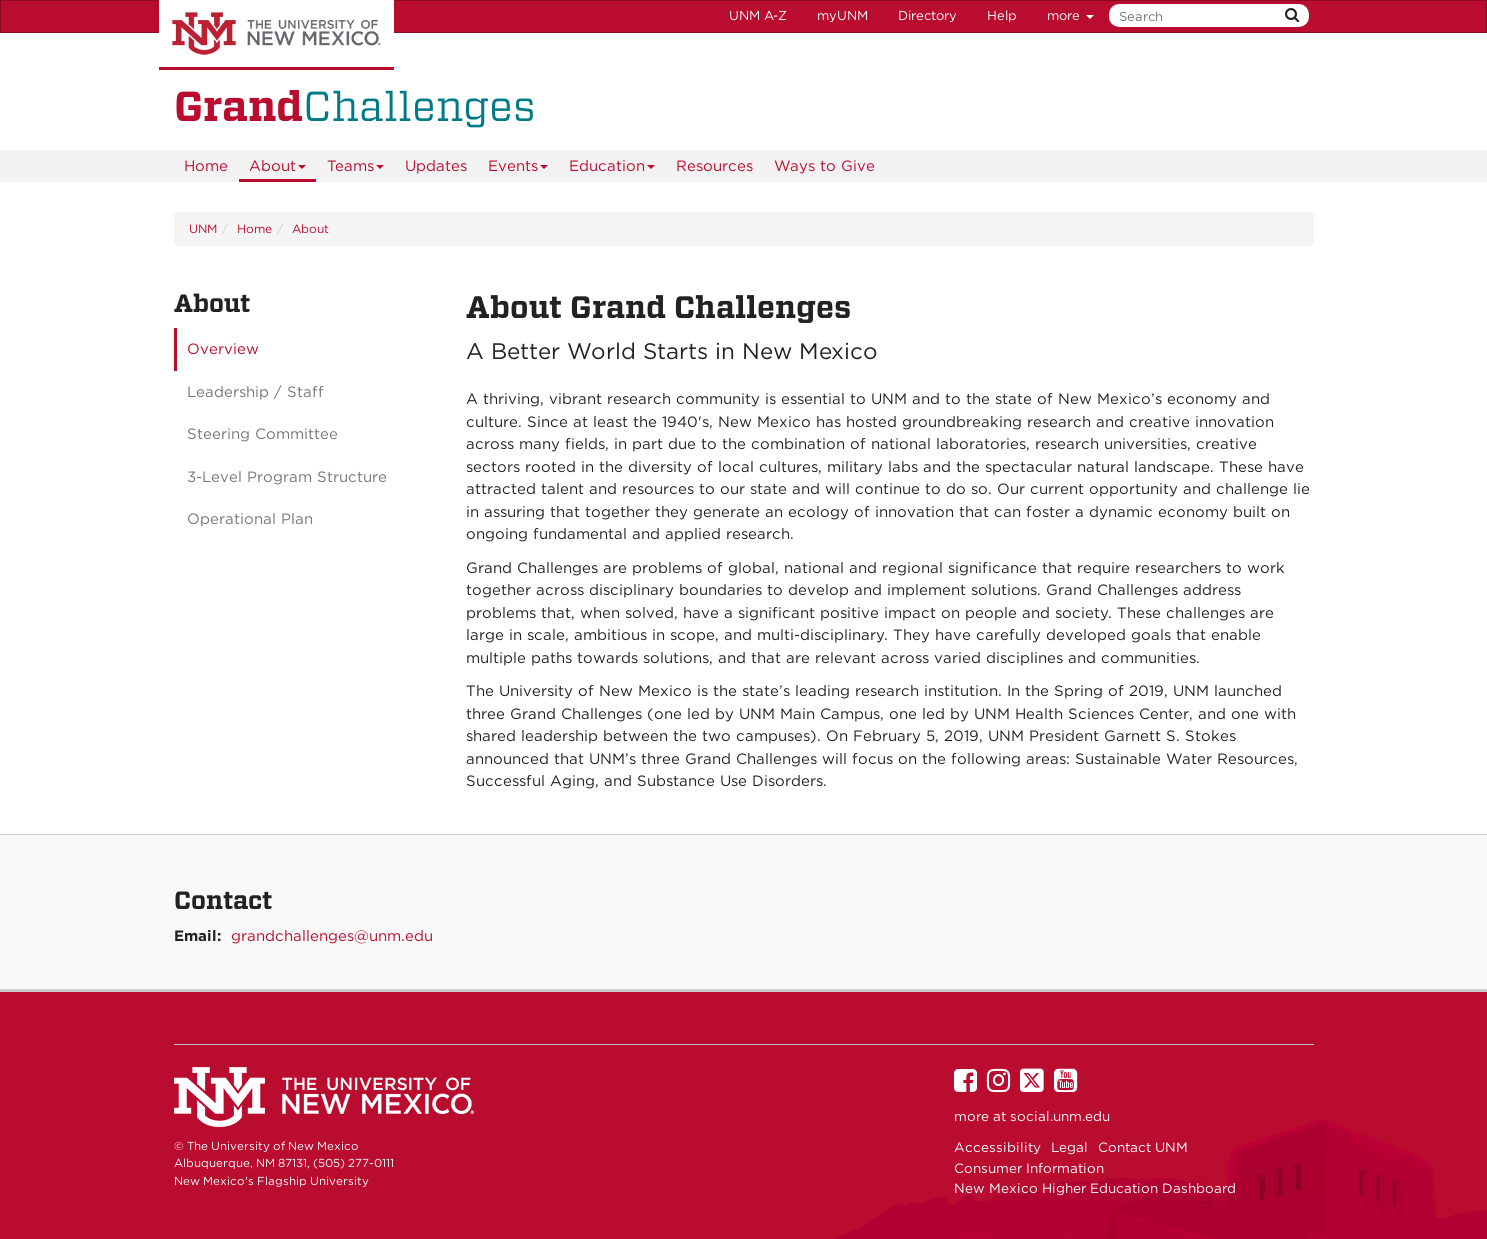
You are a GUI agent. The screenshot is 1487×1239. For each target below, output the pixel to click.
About (278, 169)
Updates (436, 166)
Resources (714, 166)
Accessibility (997, 1147)
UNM (203, 228)
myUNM (842, 15)
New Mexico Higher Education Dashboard (1095, 1188)
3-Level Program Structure (287, 477)
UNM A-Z (758, 15)
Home (206, 166)
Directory (927, 15)
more (1070, 15)
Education (612, 169)
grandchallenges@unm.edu (332, 936)
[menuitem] (206, 166)
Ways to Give (824, 166)
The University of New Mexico (276, 35)
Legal (1069, 1147)
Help (1002, 15)
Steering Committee (262, 434)
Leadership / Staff (255, 392)
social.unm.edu (1060, 1116)
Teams (356, 169)
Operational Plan (250, 519)
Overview (223, 349)
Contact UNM (1143, 1147)
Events (518, 169)
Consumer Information (1029, 1168)
